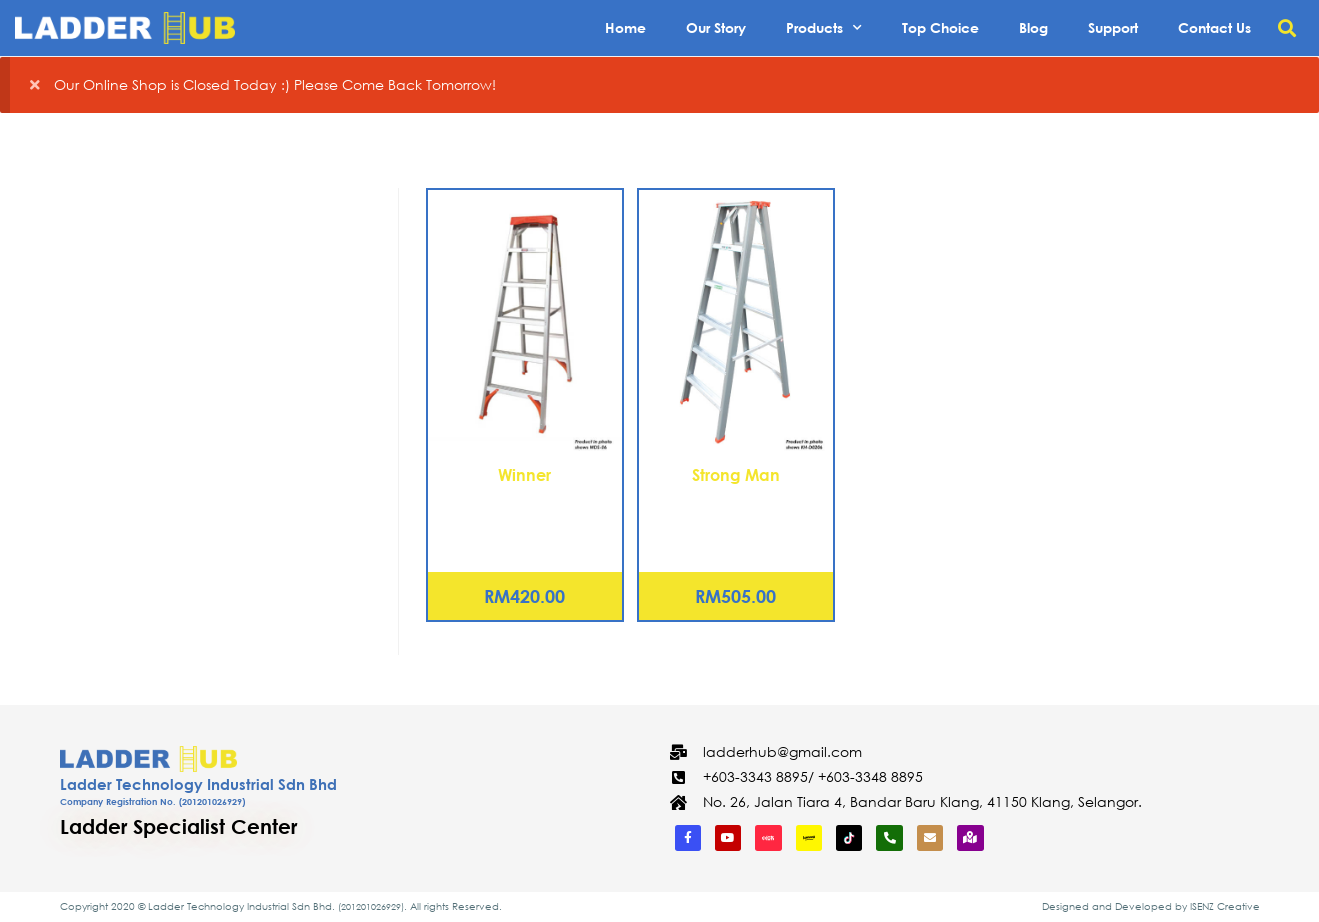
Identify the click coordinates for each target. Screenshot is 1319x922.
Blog (1033, 27)
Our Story (716, 27)
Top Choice (940, 27)
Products (824, 28)
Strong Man (736, 474)
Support (1113, 27)
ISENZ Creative (1225, 906)
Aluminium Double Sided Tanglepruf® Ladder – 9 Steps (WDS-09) (525, 520)
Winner (524, 474)
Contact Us (1214, 27)
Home (625, 27)
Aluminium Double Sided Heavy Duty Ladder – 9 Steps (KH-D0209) (736, 520)
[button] (1287, 28)
